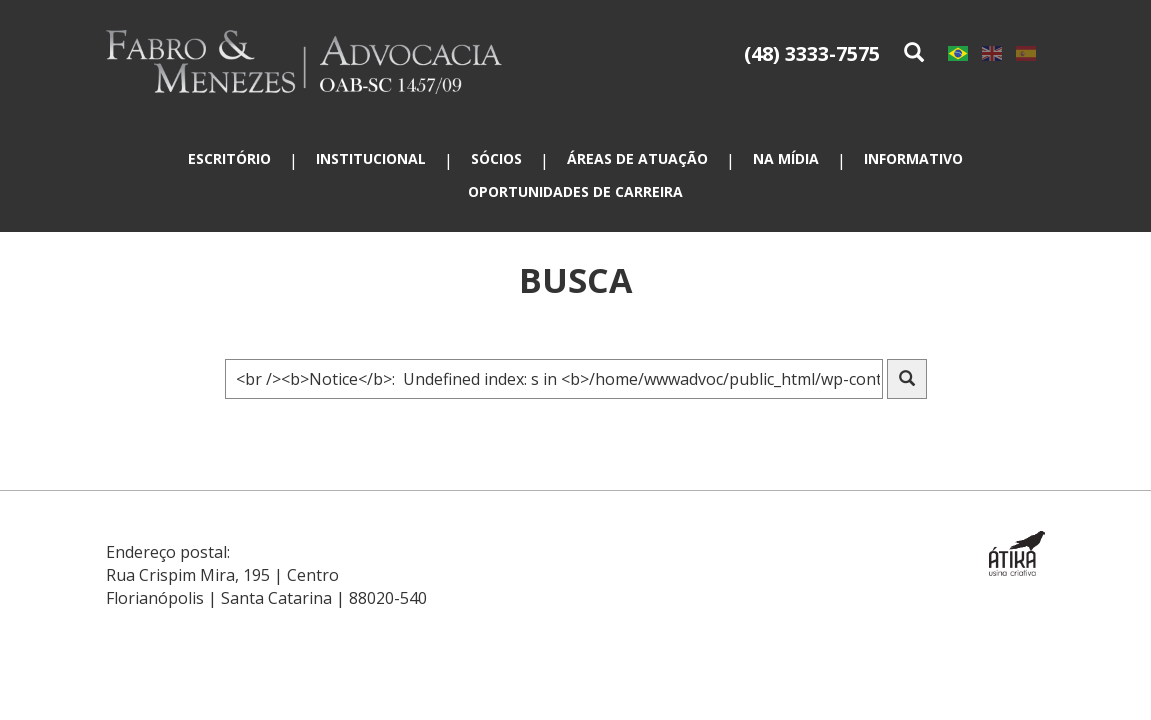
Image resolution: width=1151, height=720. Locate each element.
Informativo (913, 158)
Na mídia (786, 158)
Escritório (229, 158)
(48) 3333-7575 (812, 53)
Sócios (496, 158)
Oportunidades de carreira (575, 191)
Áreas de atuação (637, 158)
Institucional (371, 158)
